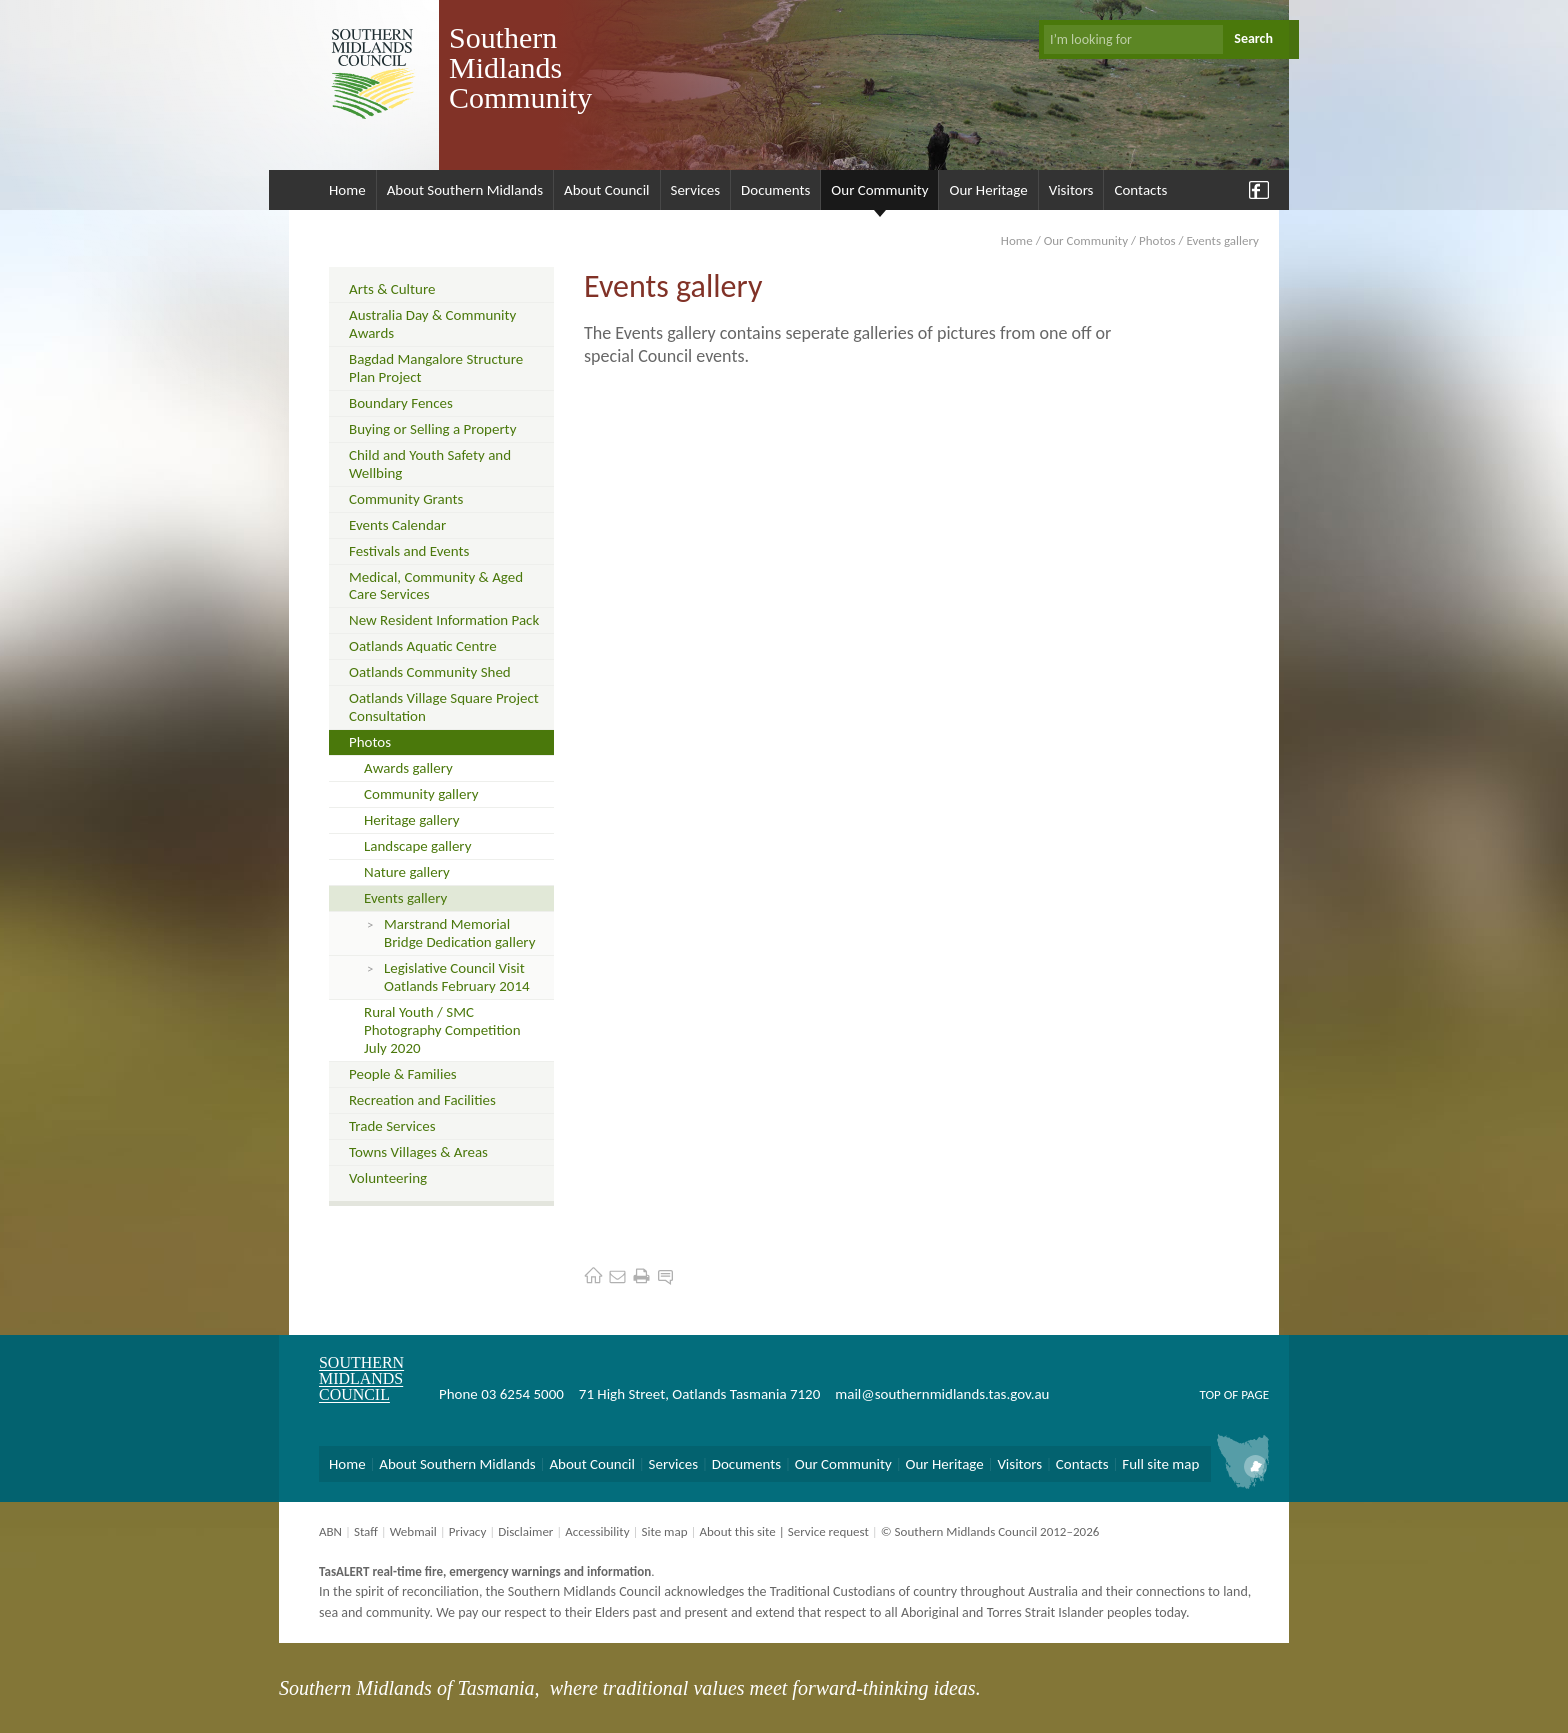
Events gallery (405, 898)
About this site (737, 1531)
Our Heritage (988, 190)
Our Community (879, 190)
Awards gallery (408, 768)
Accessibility (597, 1531)
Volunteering (388, 1178)
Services (696, 190)
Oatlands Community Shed (430, 672)
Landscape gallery (417, 846)
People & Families (403, 1074)
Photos (1157, 240)
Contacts (1140, 190)
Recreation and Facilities (422, 1100)
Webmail (413, 1531)
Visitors (1071, 190)
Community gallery (421, 794)
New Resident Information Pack (444, 620)
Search (1253, 38)
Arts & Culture (392, 289)
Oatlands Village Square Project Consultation (444, 707)
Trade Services (392, 1126)
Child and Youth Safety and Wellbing (430, 464)
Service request (828, 1531)
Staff (366, 1531)
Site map (664, 1531)
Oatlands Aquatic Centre (423, 646)
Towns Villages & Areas (418, 1152)
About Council (607, 190)
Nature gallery (407, 872)
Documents (775, 190)
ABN (330, 1531)
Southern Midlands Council (361, 1378)
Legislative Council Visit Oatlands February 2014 (457, 977)
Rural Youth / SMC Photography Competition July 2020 (442, 1030)
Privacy (468, 1531)
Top (1209, 1394)
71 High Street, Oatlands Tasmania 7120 (699, 1394)
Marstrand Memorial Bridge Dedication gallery (459, 933)
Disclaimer (525, 1531)
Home (347, 190)
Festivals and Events (409, 551)
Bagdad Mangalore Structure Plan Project (436, 368)
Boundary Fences (401, 403)
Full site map (1160, 1464)
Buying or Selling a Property (432, 429)
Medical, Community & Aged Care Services (436, 586)
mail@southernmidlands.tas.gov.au (942, 1394)
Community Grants (406, 499)
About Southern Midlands (465, 190)
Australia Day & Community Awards (432, 324)
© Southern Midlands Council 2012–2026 (990, 1531)
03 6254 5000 (522, 1394)
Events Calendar (397, 525)
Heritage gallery (412, 820)
